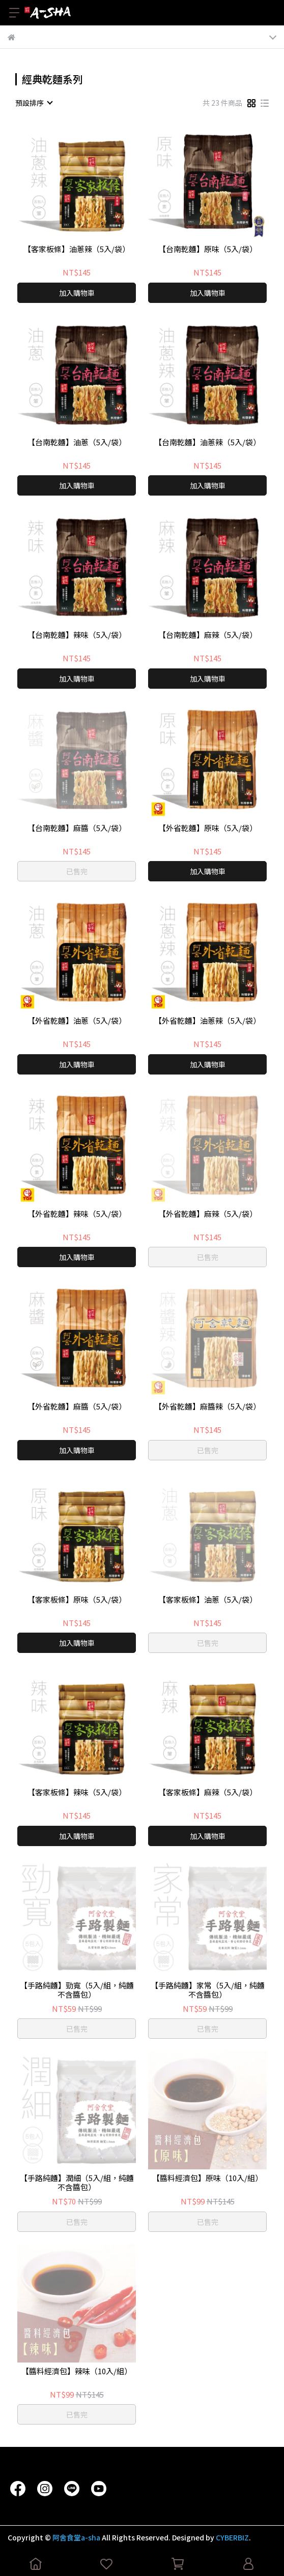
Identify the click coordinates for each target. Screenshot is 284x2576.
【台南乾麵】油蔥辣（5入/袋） (207, 442)
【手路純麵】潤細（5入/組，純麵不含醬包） (77, 2182)
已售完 (77, 871)
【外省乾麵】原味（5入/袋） (207, 828)
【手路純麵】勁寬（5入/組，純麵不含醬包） (77, 1990)
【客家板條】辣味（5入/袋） (76, 1792)
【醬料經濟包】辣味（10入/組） (76, 2371)
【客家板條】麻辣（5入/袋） (207, 1792)
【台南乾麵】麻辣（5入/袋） (207, 635)
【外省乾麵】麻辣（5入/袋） (207, 1214)
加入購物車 (77, 293)
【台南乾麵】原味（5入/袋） (207, 249)
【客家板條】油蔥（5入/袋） (207, 1600)
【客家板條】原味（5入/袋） (76, 1600)
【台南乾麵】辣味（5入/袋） (76, 635)
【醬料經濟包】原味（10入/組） (207, 2178)
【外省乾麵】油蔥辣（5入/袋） (207, 1021)
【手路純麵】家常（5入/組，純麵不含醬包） (208, 1990)
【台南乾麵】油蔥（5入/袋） (76, 442)
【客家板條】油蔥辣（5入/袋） (76, 249)
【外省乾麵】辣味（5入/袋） (76, 1214)
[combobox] (33, 103)
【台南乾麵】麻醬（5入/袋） (76, 828)
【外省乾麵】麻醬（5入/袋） (76, 1407)
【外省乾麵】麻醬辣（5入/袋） (207, 1407)
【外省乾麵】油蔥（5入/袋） (76, 1021)
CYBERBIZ (232, 2537)
